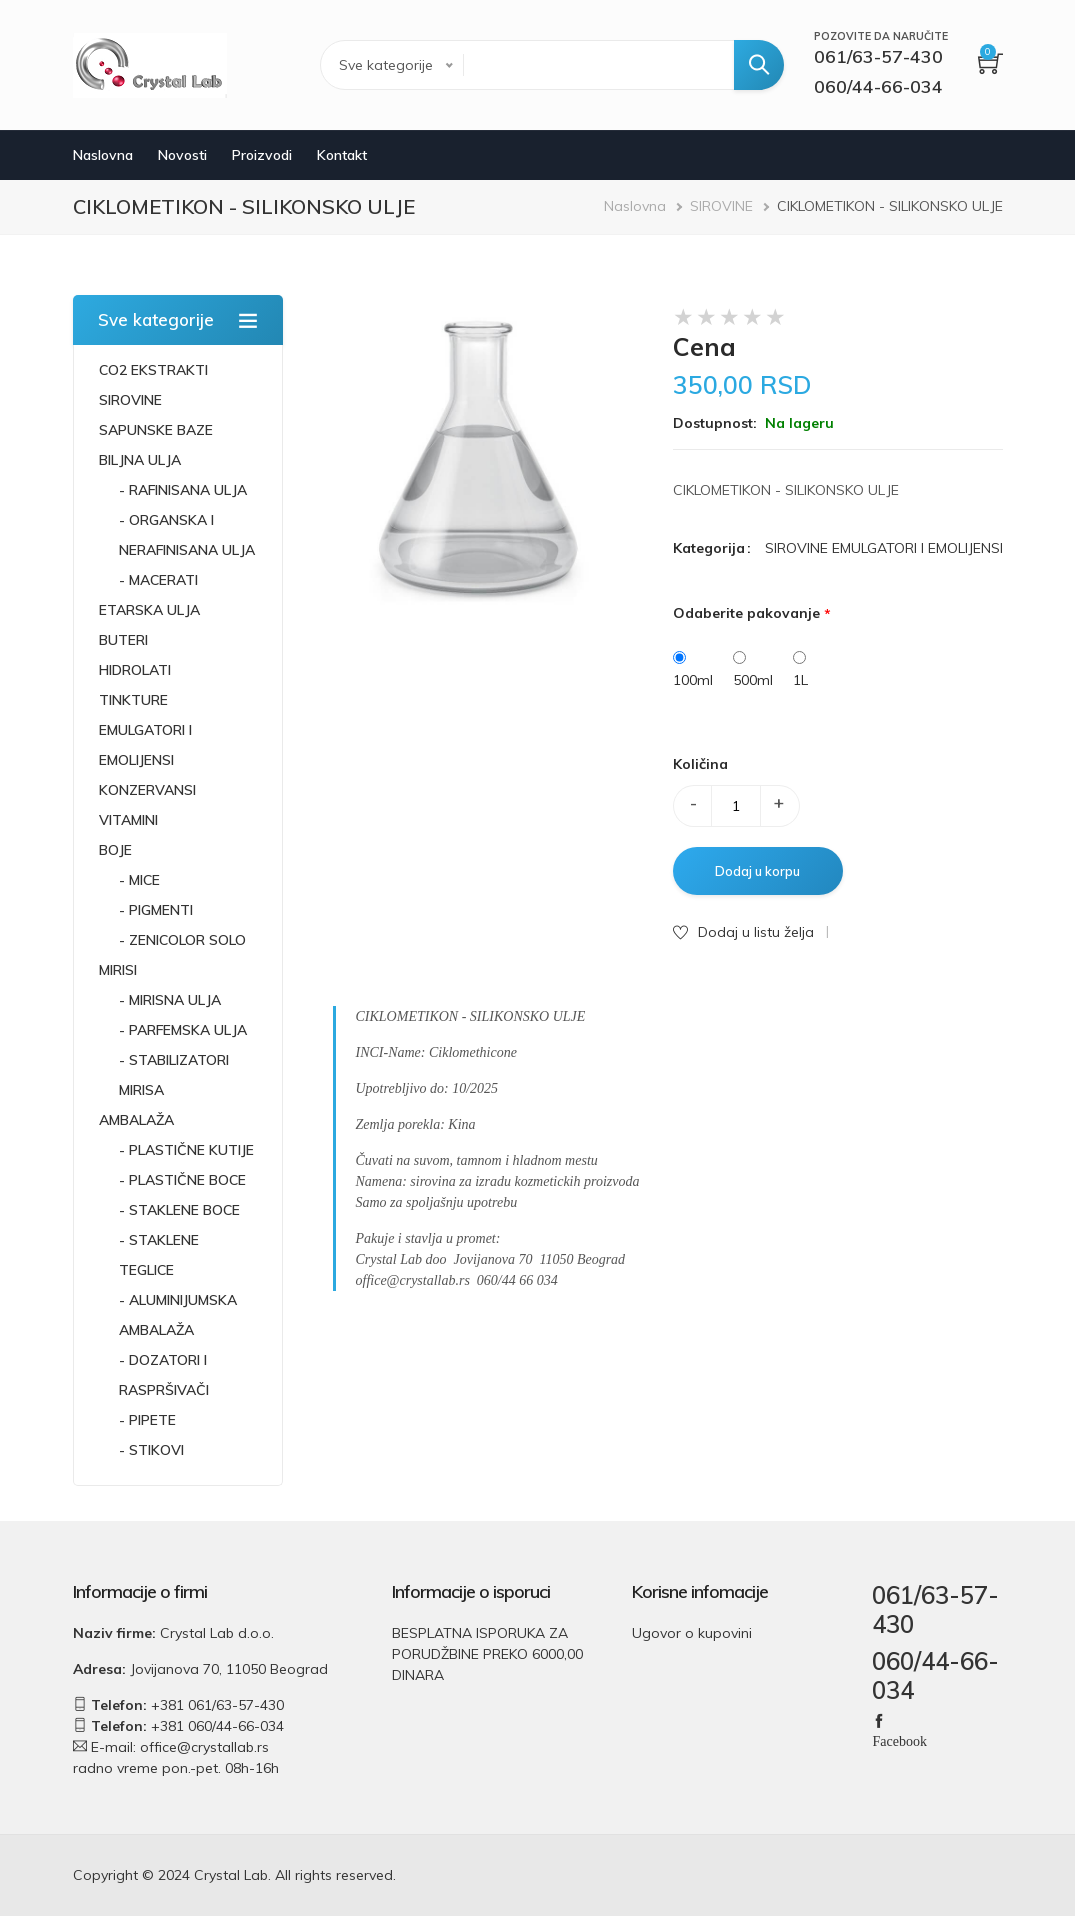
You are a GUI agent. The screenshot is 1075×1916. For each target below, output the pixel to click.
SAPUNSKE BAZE (156, 430)
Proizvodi (262, 155)
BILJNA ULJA (140, 460)
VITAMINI (128, 820)
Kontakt (342, 155)
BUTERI (123, 640)
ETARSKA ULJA (149, 610)
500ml (753, 680)
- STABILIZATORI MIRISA (174, 1075)
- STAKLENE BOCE (179, 1210)
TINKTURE (133, 700)
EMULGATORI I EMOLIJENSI (145, 745)
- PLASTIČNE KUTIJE (186, 1150)
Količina (700, 764)
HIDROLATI (135, 670)
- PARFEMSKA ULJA (183, 1030)
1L (800, 680)
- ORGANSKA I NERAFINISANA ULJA (187, 535)
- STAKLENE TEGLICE (159, 1255)
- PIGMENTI (156, 910)
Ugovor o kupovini (692, 1633)
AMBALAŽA (136, 1120)
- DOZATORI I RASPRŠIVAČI (164, 1375)
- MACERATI (158, 580)
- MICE (139, 880)
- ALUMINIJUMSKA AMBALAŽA (178, 1315)
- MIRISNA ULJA (170, 1000)
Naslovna (103, 155)
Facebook (899, 1740)
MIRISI (118, 970)
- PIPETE (147, 1420)
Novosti (182, 155)
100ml (693, 680)
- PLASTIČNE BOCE (182, 1180)
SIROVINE (721, 206)
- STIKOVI (151, 1450)
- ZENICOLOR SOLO (182, 940)
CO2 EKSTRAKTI (153, 370)
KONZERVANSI (147, 790)
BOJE (115, 850)
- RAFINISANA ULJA (183, 490)
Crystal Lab (231, 1875)
